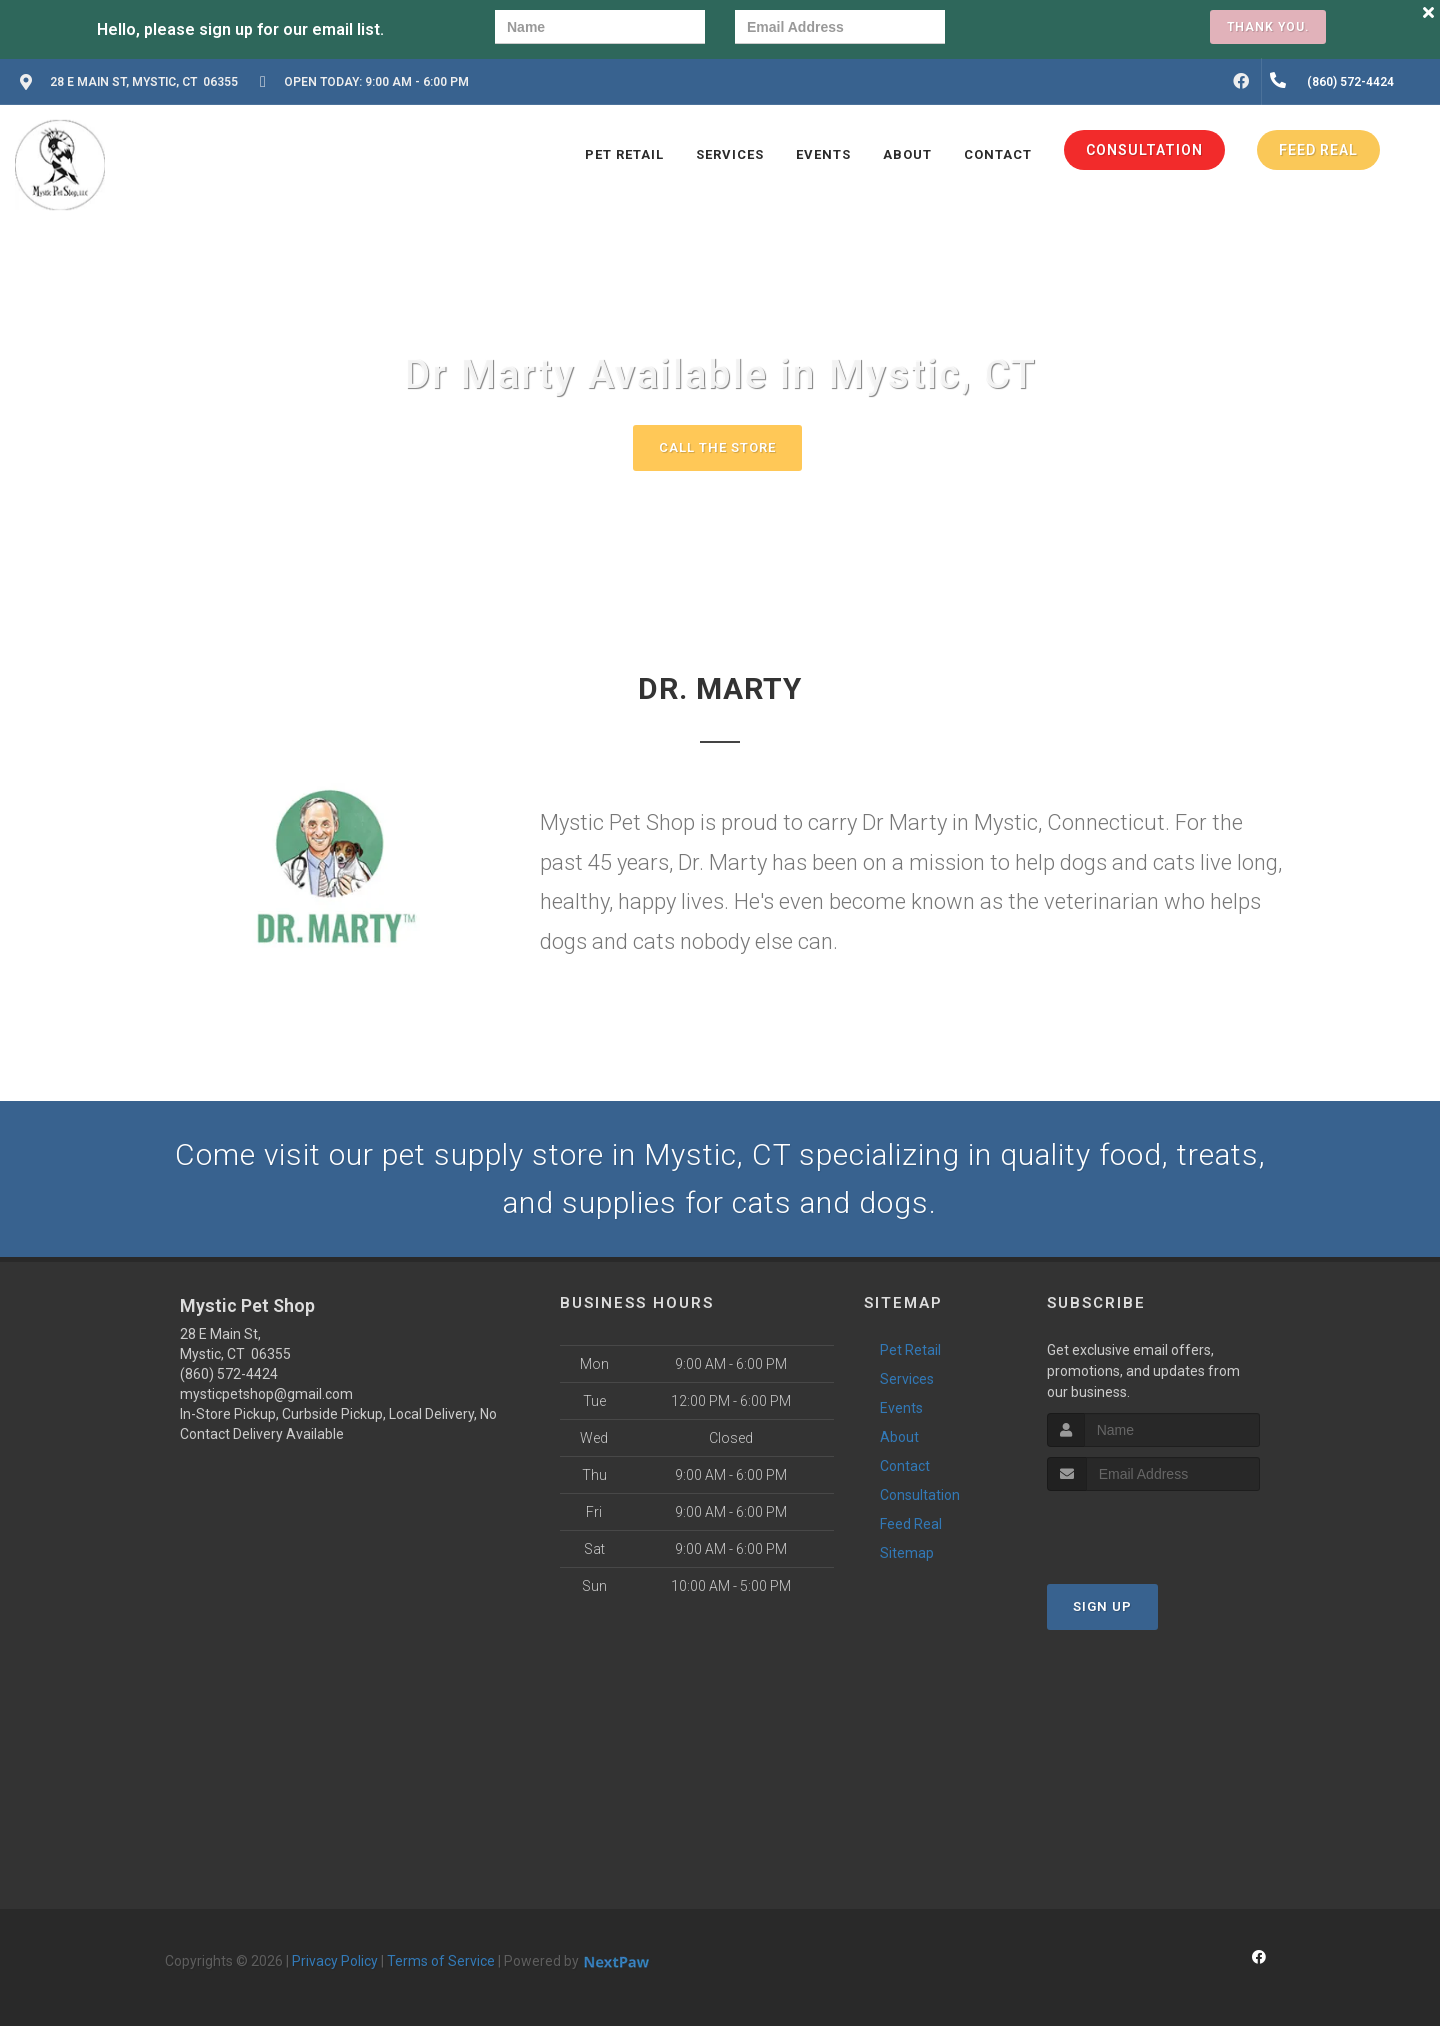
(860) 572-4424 (229, 1374)
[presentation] (1044, 29)
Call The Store (717, 447)
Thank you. (1268, 27)
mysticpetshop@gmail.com (266, 1394)
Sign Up (1102, 1606)
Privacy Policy (335, 1961)
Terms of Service (441, 1961)
